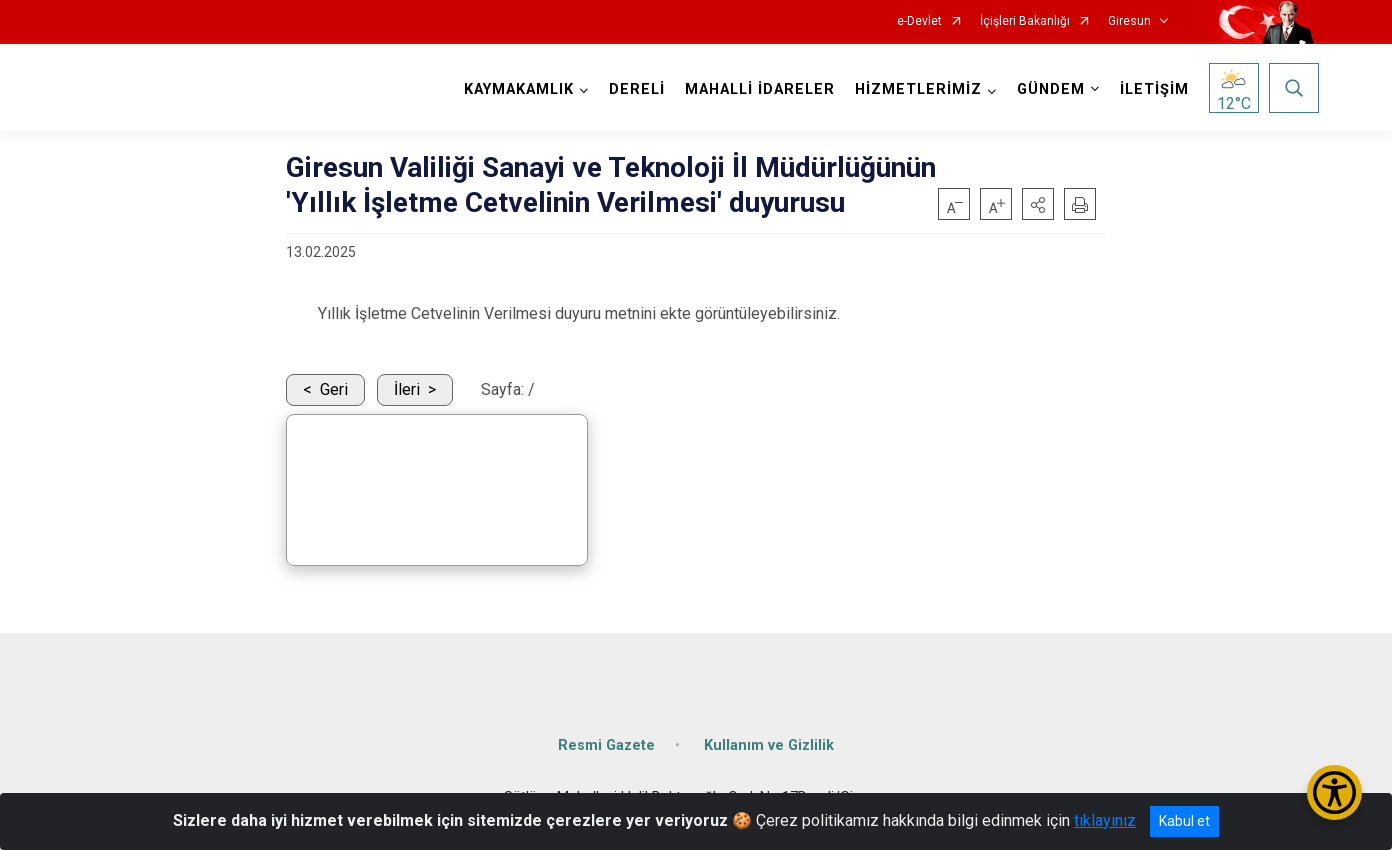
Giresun (1129, 21)
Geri (334, 389)
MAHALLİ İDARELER (760, 89)
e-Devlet (919, 21)
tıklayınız (1105, 820)
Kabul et (1184, 821)
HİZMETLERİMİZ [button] (918, 89)
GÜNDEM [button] (1051, 89)
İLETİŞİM (1154, 89)
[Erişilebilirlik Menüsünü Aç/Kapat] (1334, 792)
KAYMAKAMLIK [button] (519, 89)
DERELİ (637, 89)
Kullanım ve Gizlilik (769, 745)
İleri (407, 389)
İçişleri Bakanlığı (1025, 21)
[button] (1038, 204)
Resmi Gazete (606, 745)
